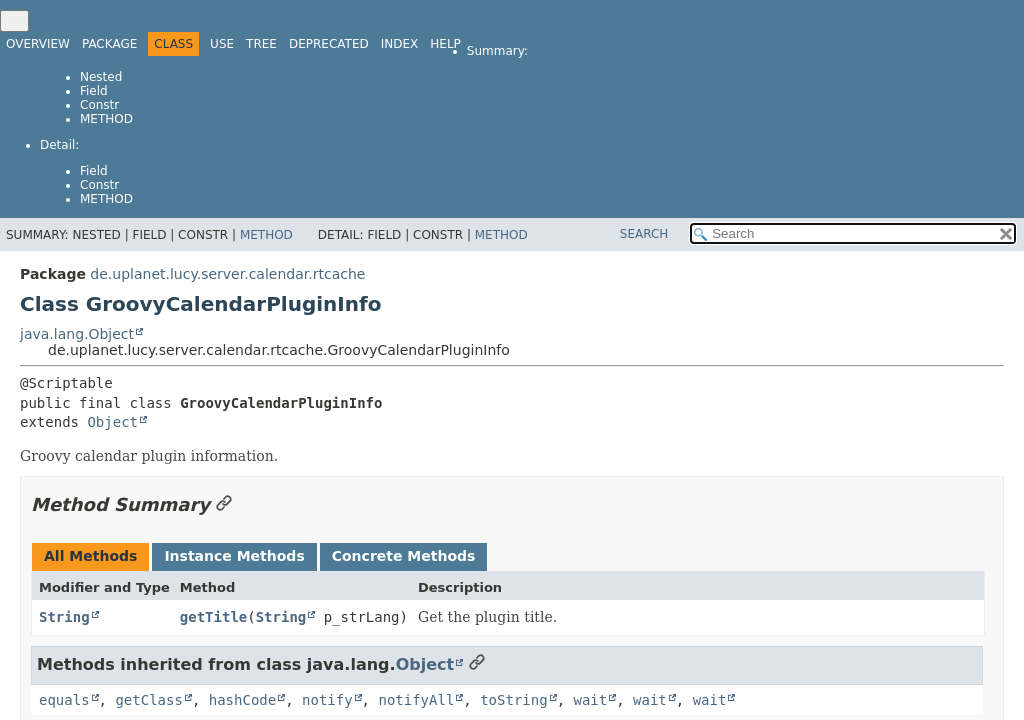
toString (513, 700)
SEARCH (644, 234)
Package (109, 44)
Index (400, 44)
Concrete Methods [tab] (404, 556)
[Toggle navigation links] (14, 21)
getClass (148, 700)
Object (112, 422)
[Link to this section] (224, 504)
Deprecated (329, 44)
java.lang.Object (77, 334)
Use (222, 44)
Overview (38, 44)
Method (106, 119)
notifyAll (416, 700)
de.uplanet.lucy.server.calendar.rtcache (227, 274)
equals (64, 700)
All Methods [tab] (90, 556)
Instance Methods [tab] (234, 556)
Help (445, 44)
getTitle (213, 617)
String (64, 617)
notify (327, 700)
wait (590, 700)
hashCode (242, 700)
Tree (261, 44)
